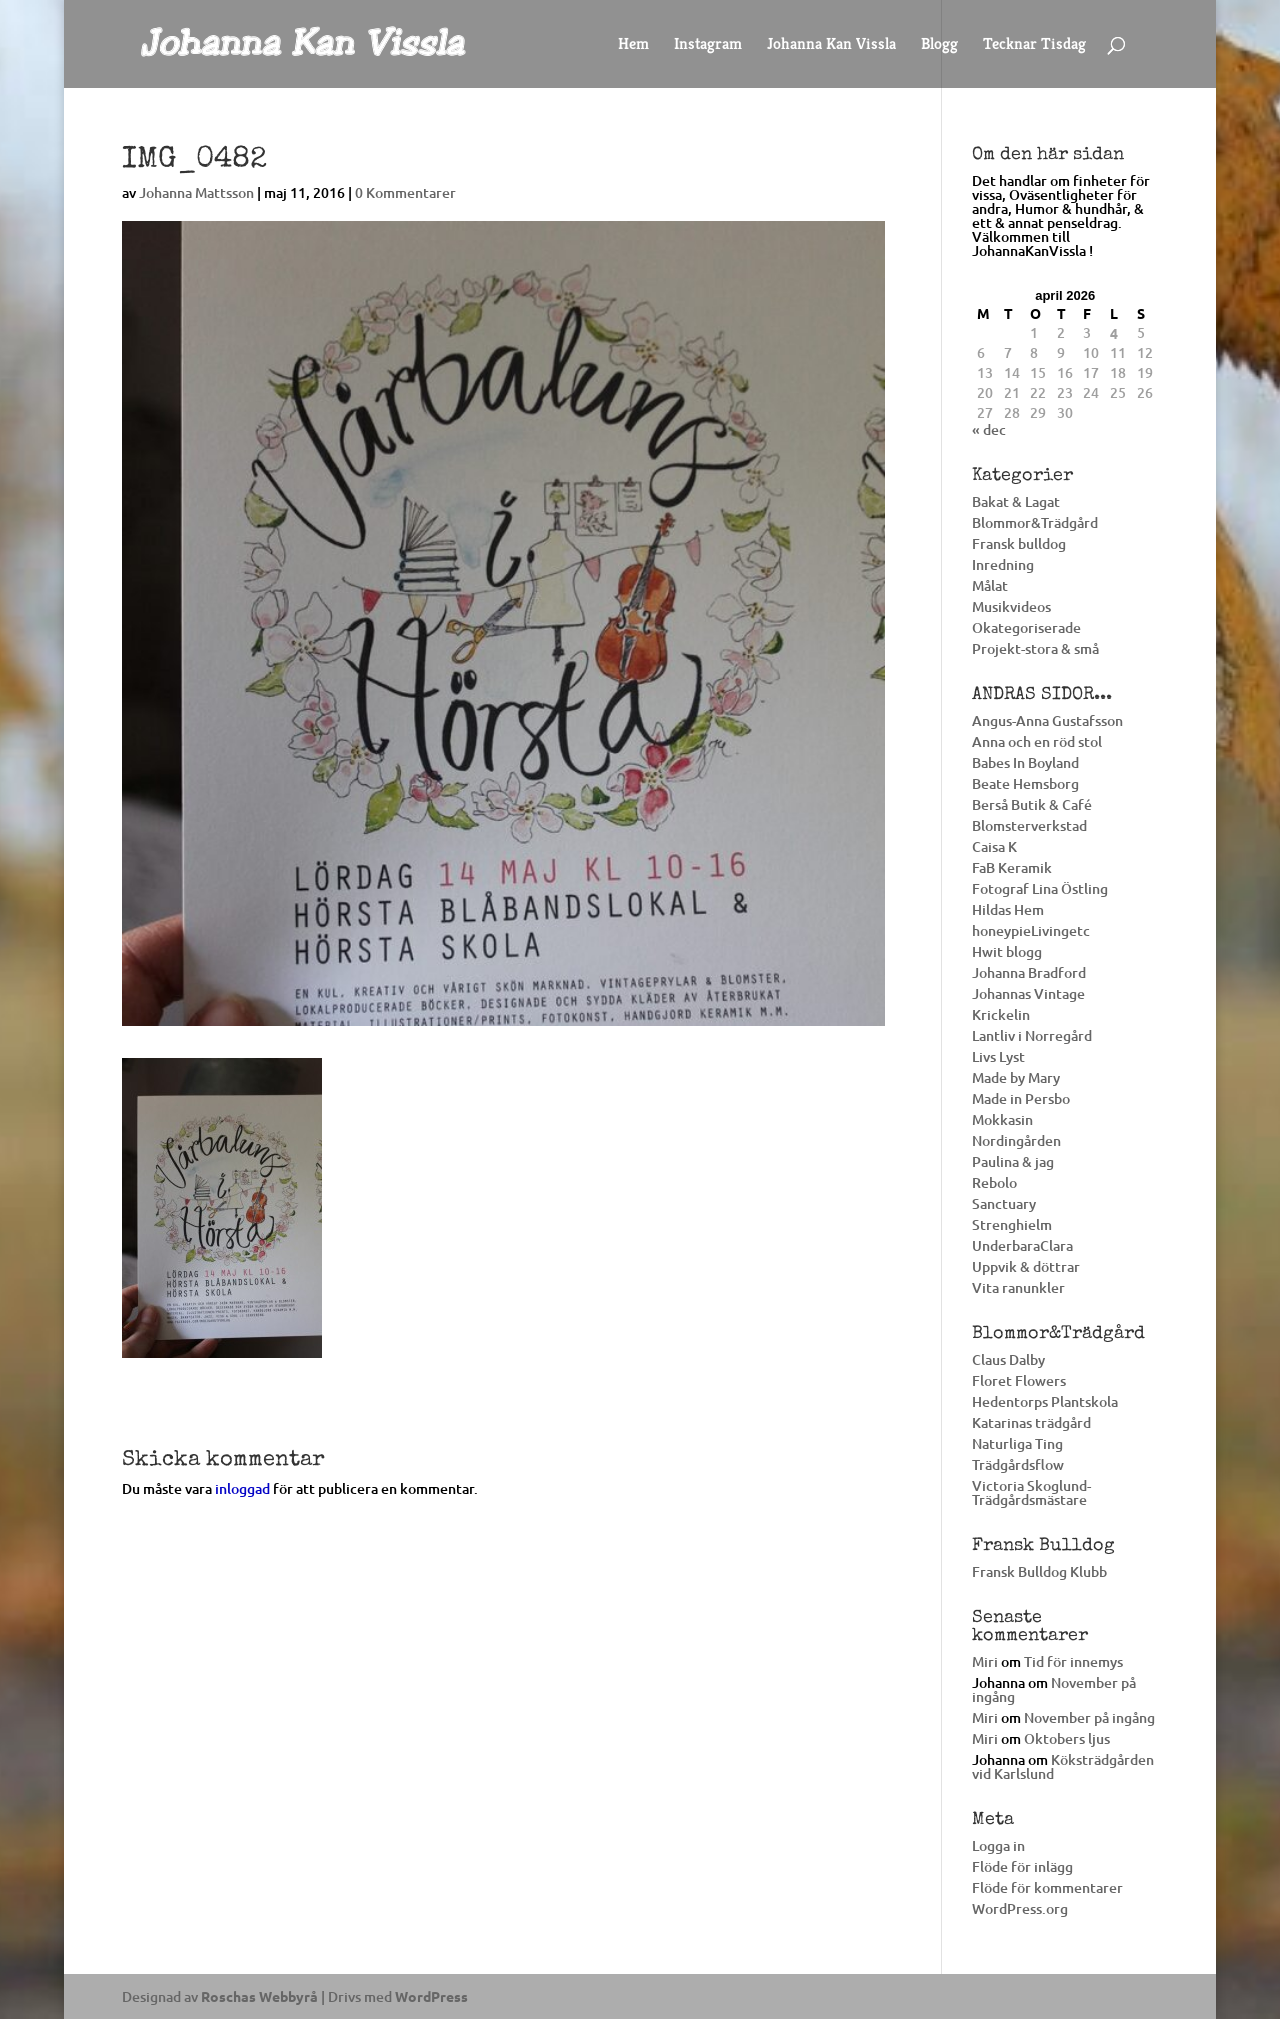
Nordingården (1016, 1140)
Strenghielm (1012, 1224)
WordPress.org (1020, 1908)
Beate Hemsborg (1025, 783)
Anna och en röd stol (1037, 741)
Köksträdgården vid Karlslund (1063, 1766)
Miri (985, 1661)
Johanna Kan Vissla (831, 45)
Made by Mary (1016, 1077)
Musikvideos (1011, 606)
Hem (633, 45)
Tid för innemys (1073, 1661)
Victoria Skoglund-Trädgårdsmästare (1031, 1492)
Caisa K (994, 846)
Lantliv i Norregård (1032, 1035)
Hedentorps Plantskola (1045, 1401)
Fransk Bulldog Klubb (1039, 1571)
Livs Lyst (998, 1056)
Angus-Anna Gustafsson (1047, 720)
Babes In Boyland (1025, 762)
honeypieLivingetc (1031, 930)
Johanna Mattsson (196, 192)
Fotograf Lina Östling (1040, 888)
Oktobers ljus (1067, 1738)
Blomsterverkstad (1029, 825)
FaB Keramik (1012, 867)
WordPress (431, 1996)
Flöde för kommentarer (1047, 1887)
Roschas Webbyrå (259, 1996)
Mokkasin (1002, 1119)
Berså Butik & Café (1032, 804)
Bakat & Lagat (1016, 501)
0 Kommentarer (405, 192)
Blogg (939, 45)
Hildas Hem (1008, 909)
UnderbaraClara (1022, 1245)
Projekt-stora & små (1035, 648)
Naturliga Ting (1017, 1443)
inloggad (242, 1488)
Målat (990, 585)
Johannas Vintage (1028, 993)
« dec (989, 429)
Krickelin (1001, 1014)
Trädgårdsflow (1018, 1464)
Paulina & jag (1013, 1161)
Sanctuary (1004, 1203)
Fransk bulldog (1019, 543)
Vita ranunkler (1018, 1287)
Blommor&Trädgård (1035, 522)
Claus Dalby (1008, 1359)
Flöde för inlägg (1022, 1866)
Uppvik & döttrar (1026, 1266)
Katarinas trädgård (1031, 1422)
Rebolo (994, 1182)
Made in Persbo (1021, 1098)
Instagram (708, 45)
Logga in (998, 1845)
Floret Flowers (1019, 1380)
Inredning (1003, 564)
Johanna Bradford (1029, 972)
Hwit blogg (1007, 951)
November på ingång (1054, 1689)
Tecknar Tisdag (1034, 45)
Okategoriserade (1026, 627)
